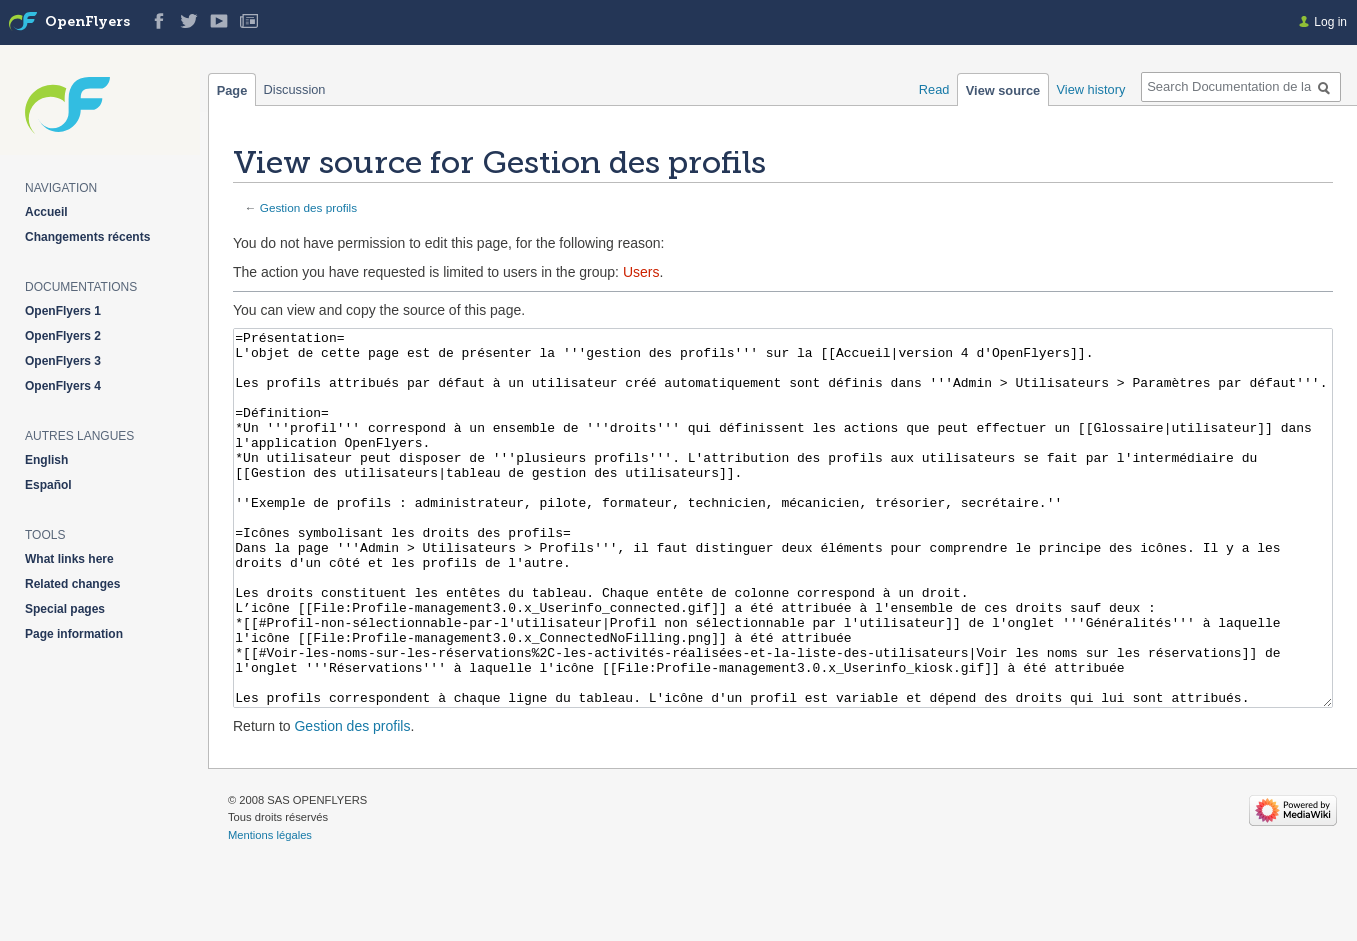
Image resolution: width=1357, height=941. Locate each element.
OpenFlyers (87, 22)
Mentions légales (270, 910)
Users (641, 272)
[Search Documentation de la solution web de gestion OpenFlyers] (1241, 87)
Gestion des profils (308, 207)
